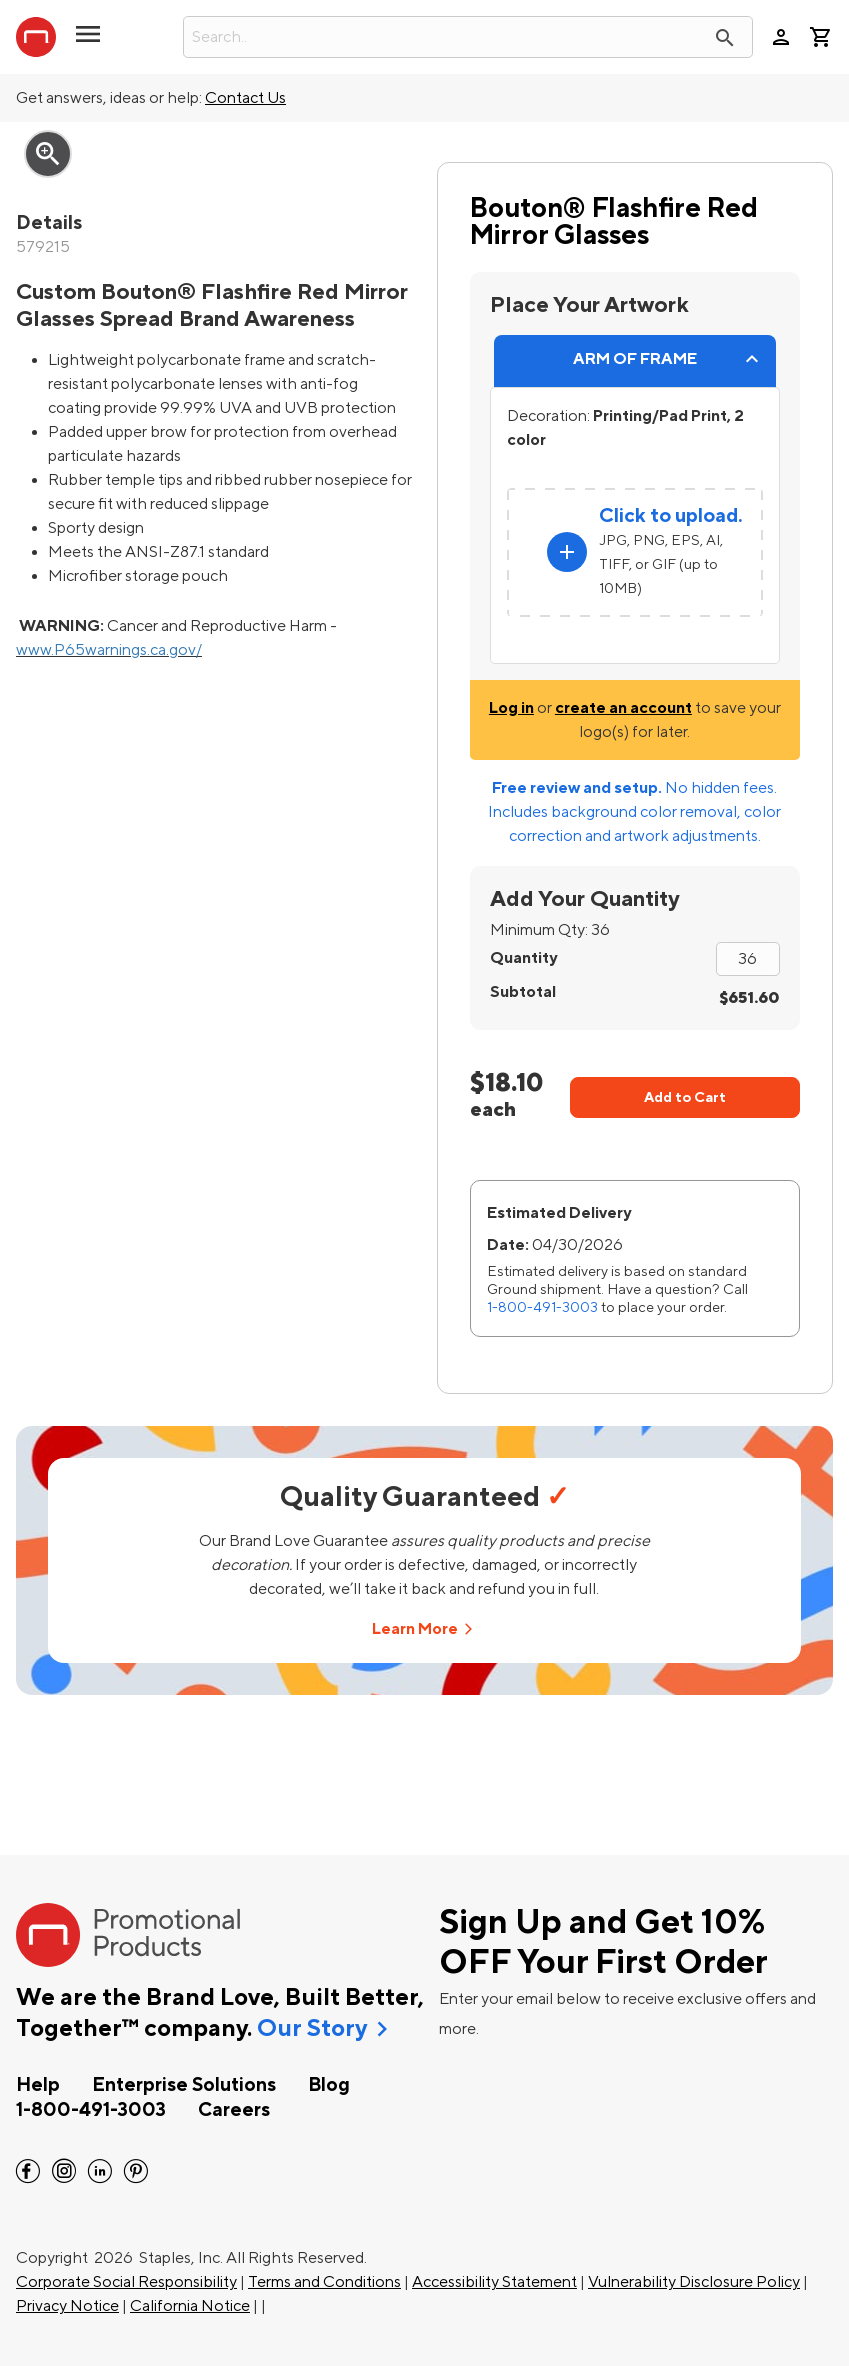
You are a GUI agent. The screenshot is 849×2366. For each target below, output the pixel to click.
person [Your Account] (781, 37)
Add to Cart (685, 1097)
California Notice (190, 2306)
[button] (88, 42)
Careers (234, 2110)
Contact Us (245, 98)
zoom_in (48, 154)
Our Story (312, 2029)
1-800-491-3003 (542, 1307)
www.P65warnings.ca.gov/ (109, 650)
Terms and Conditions (324, 2282)
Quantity (523, 958)
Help (38, 2085)
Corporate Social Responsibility (126, 2282)
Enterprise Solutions (184, 2085)
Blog (329, 2085)
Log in (511, 708)
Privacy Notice (67, 2306)
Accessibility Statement (494, 2282)
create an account (623, 708)
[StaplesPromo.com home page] (36, 37)
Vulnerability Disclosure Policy (694, 2282)
